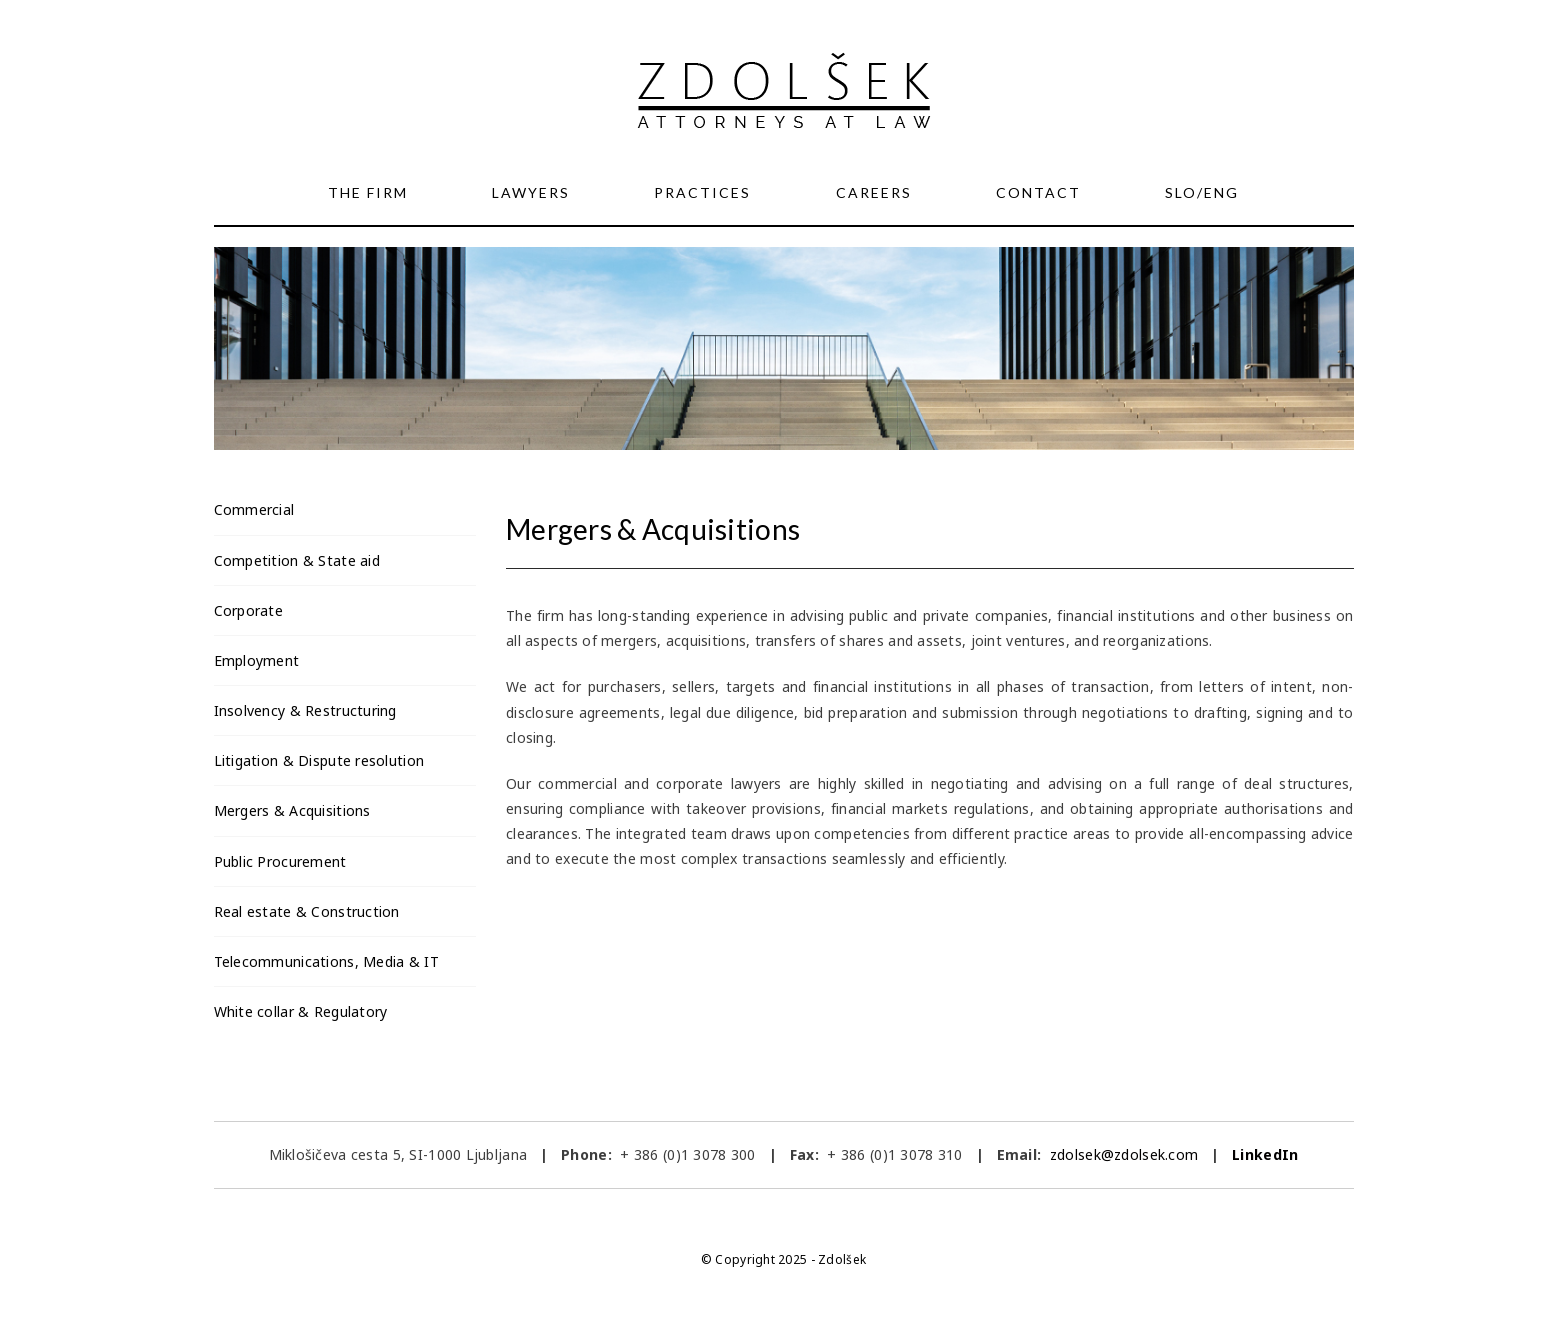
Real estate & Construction (307, 911)
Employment (257, 660)
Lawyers (531, 192)
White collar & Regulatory (301, 1011)
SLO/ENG (1202, 192)
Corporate (249, 610)
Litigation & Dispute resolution (319, 760)
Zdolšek (842, 1259)
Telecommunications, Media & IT (326, 961)
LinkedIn (1265, 1154)
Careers (874, 192)
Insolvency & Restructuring (305, 710)
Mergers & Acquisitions (292, 810)
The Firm (368, 192)
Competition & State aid (297, 560)
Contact (1038, 192)
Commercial (254, 509)
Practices (702, 192)
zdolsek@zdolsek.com (1122, 1154)
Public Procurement (280, 861)
